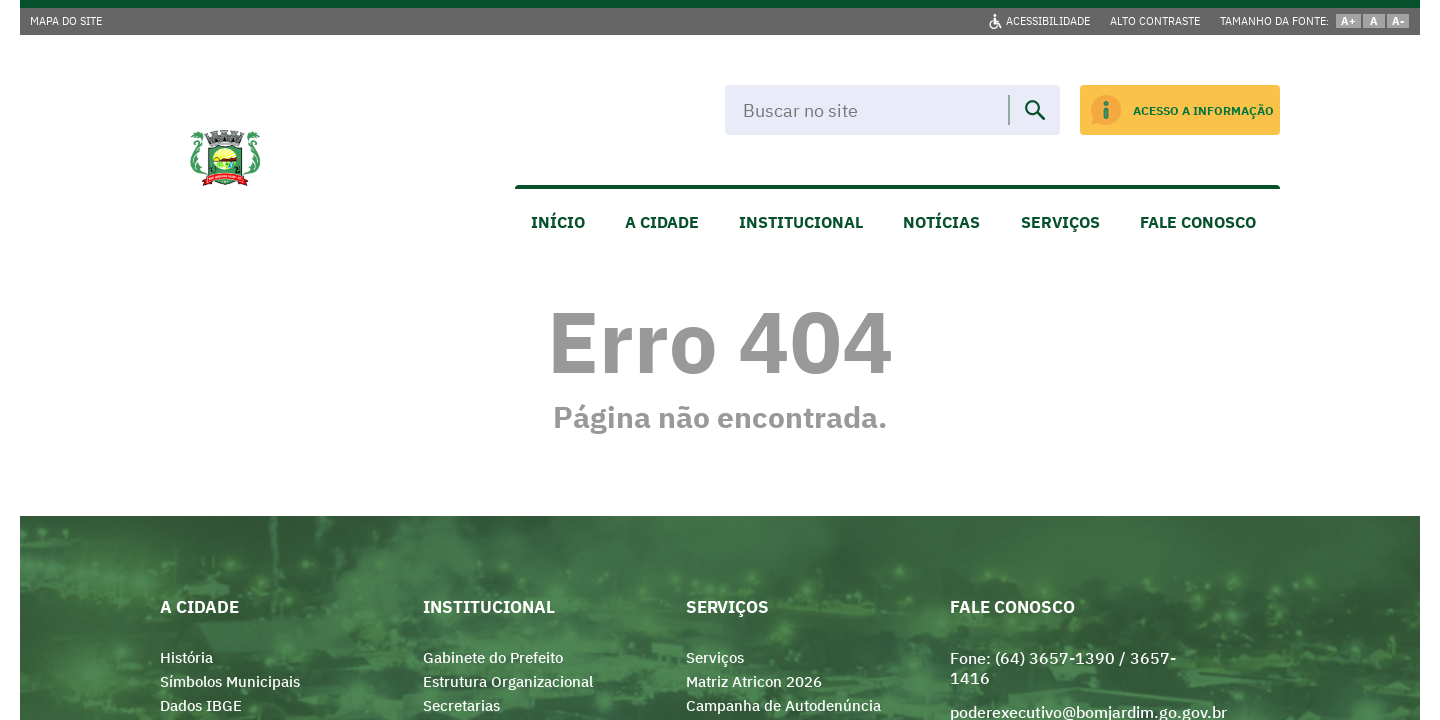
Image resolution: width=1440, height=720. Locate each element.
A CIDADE (662, 222)
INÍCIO (558, 222)
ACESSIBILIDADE (1048, 21)
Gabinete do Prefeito (493, 657)
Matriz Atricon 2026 (754, 681)
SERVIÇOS (1060, 222)
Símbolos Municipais (230, 681)
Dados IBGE (201, 705)
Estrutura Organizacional (508, 681)
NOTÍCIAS (941, 222)
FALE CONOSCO (1198, 222)
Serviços (715, 657)
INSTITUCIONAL (801, 222)
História (186, 657)
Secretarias (461, 705)
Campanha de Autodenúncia (783, 705)
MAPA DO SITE (66, 21)
